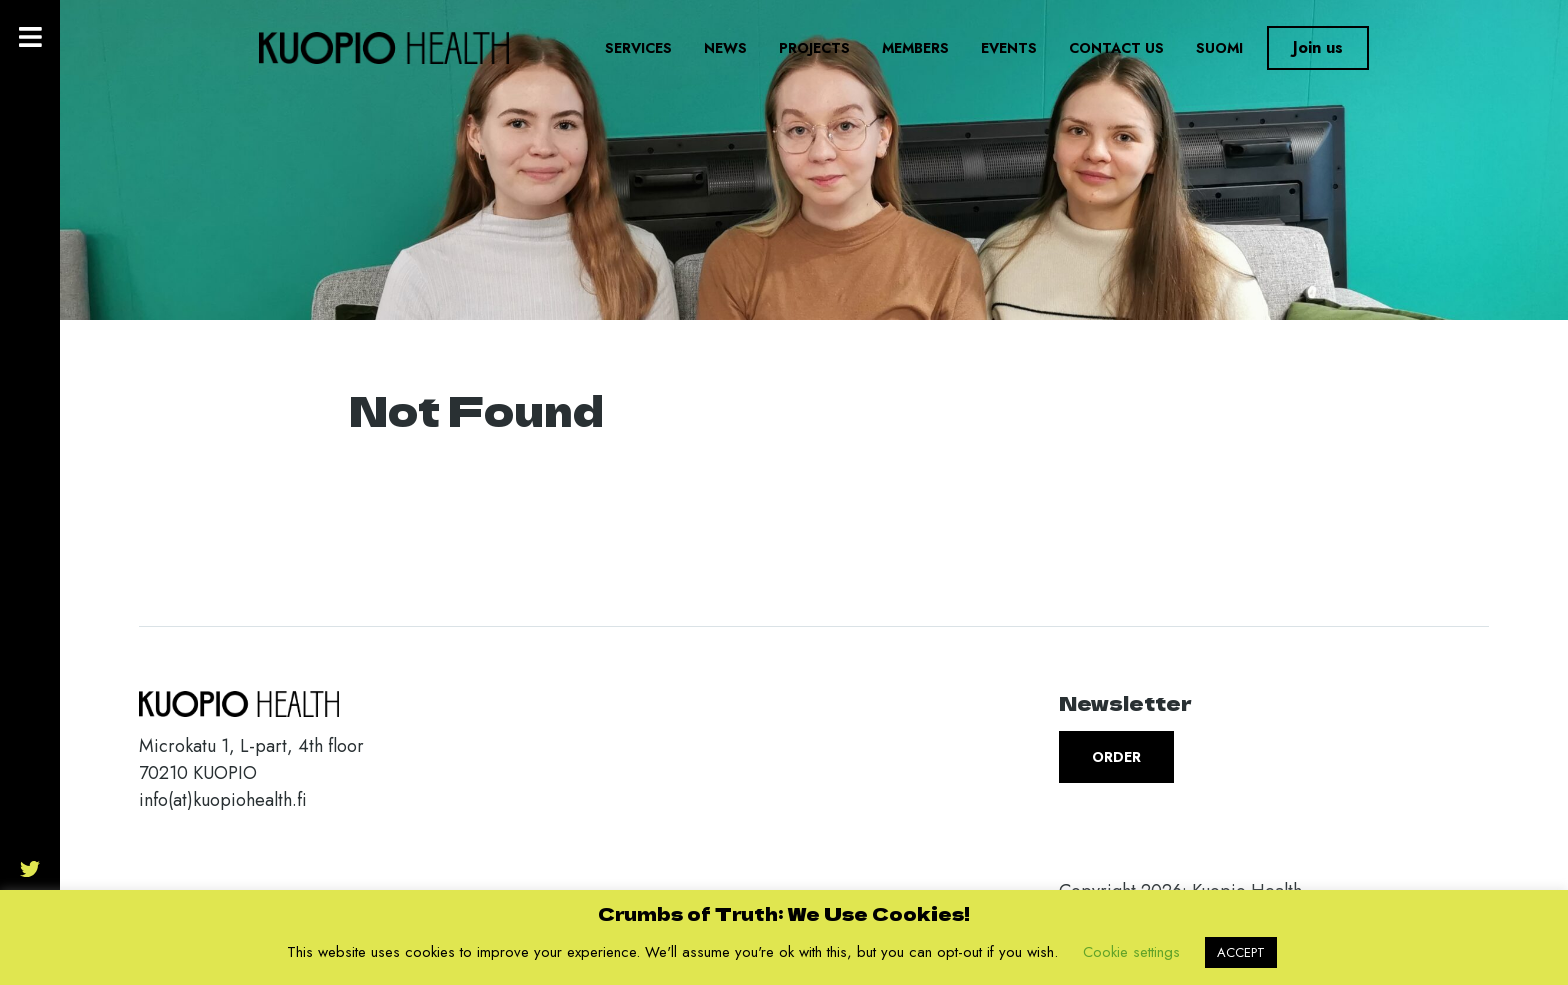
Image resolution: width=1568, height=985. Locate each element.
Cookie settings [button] (1131, 952)
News (725, 48)
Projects (814, 48)
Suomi (1219, 48)
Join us (1318, 47)
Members (915, 48)
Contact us (1116, 48)
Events (1009, 48)
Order (1116, 757)
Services (638, 48)
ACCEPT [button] (1241, 952)
